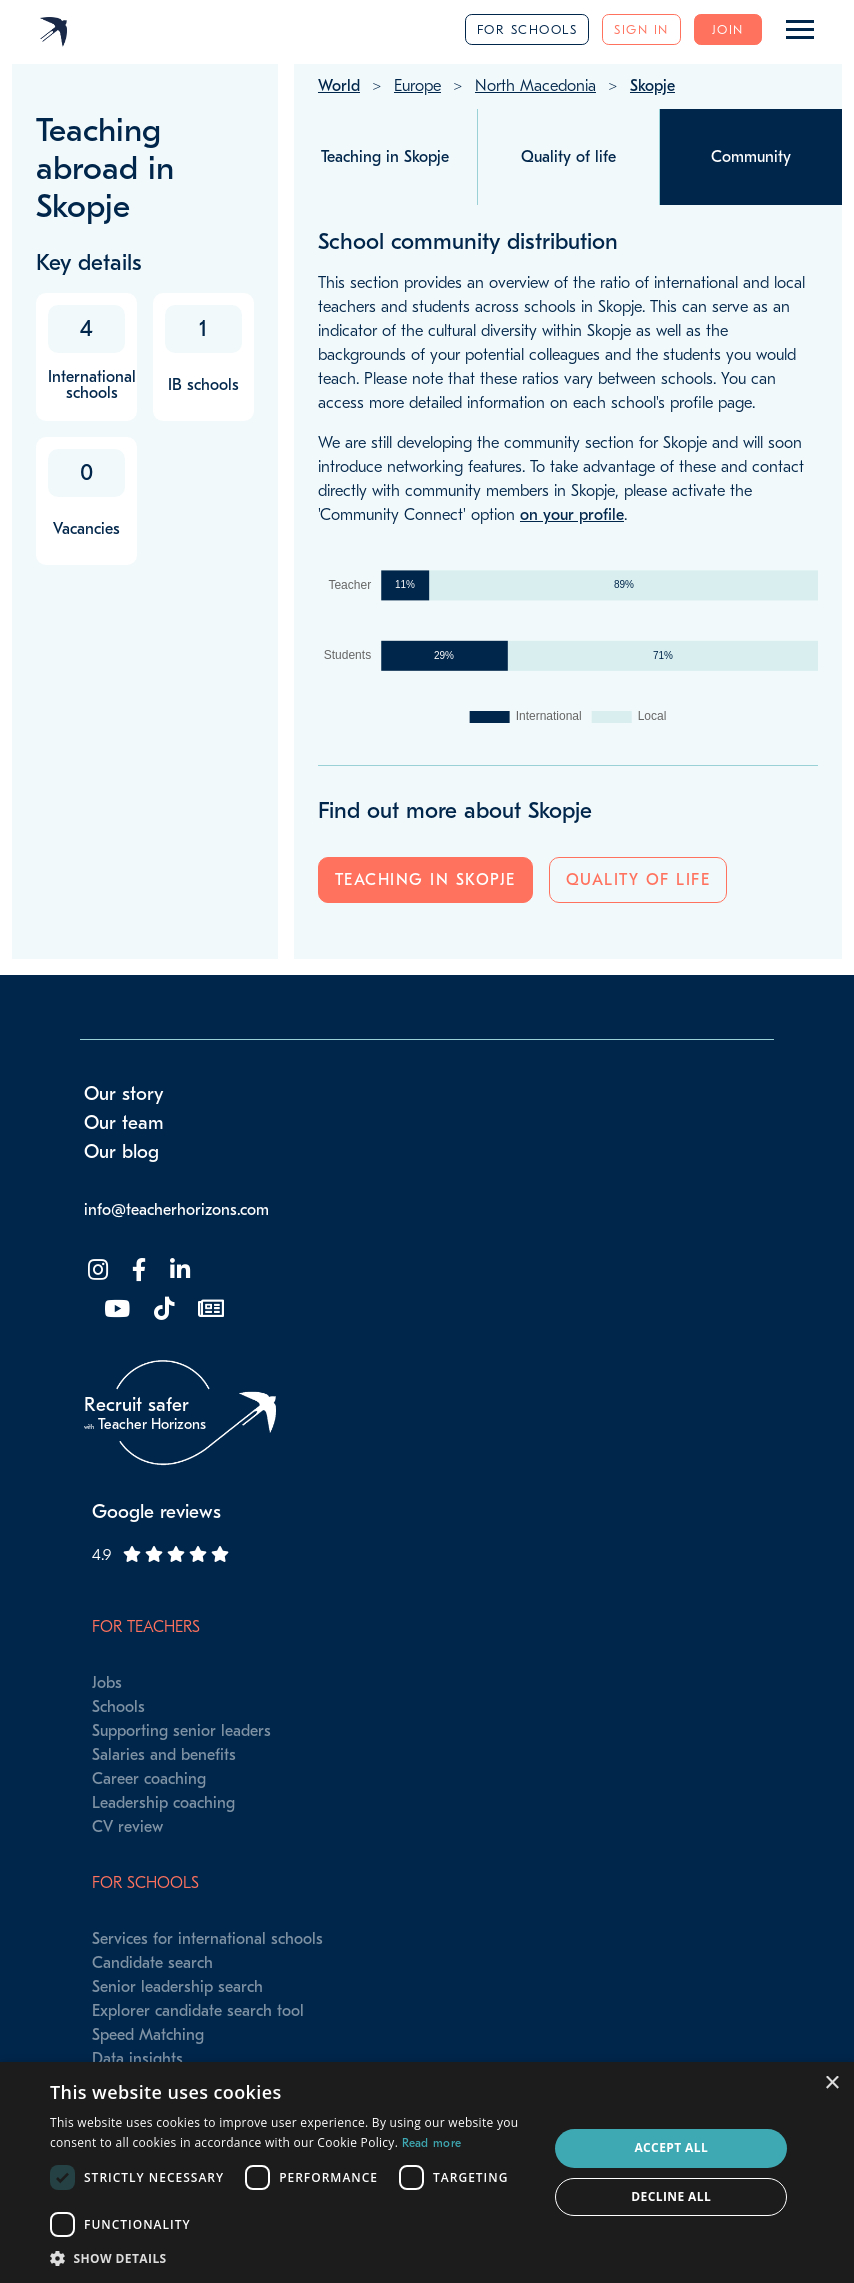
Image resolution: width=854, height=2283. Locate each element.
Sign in (641, 29)
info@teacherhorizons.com (176, 1210)
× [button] (831, 2083)
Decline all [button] (671, 2196)
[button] (292, 2258)
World (339, 86)
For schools (527, 29)
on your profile (572, 515)
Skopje (652, 86)
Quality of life (638, 880)
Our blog (121, 1152)
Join (728, 29)
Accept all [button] (671, 2147)
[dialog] (427, 2172)
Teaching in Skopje (425, 880)
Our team (124, 1123)
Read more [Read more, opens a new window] (432, 2143)
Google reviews (156, 1512)
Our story (124, 1094)
